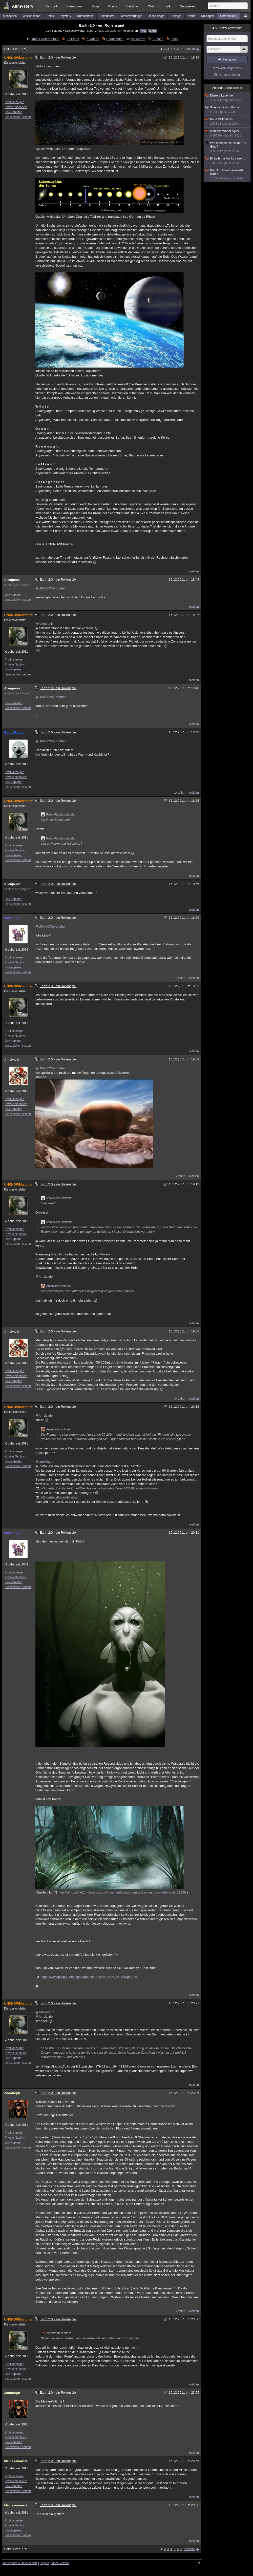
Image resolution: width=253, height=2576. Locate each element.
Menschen (10, 16)
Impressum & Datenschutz (19, 2563)
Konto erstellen (229, 75)
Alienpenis (12, 580)
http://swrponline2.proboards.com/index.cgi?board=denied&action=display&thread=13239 (122, 1892)
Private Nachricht (16, 107)
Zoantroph (12, 2093)
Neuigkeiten (187, 6)
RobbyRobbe (14, 732)
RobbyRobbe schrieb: (58, 814)
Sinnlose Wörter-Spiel (227, 133)
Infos (174, 39)
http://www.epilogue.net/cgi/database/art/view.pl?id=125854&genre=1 (90, 1977)
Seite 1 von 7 (16, 49)
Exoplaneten (113, 30)
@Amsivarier (44, 1276)
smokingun (12, 918)
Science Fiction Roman (227, 110)
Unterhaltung (228, 16)
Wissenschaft (31, 16)
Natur (191, 16)
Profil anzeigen (14, 102)
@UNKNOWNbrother (50, 588)
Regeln (44, 2563)
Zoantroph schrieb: (56, 2333)
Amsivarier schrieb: (56, 1286)
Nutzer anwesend (227, 28)
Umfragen (207, 16)
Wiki (168, 6)
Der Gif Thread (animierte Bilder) (227, 174)
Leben (91, 30)
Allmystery (22, 6)
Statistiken (132, 6)
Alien (100, 30)
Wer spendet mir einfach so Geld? (227, 147)
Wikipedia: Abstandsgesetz (60, 1497)
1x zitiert (179, 792)
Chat (152, 6)
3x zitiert (179, 1398)
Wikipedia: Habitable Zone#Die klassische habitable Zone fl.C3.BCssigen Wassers (99, 1488)
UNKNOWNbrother (17, 57)
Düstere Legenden (227, 98)
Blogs (95, 6)
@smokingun (44, 1462)
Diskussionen (74, 6)
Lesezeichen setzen (18, 117)
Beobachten (114, 39)
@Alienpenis (44, 623)
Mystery (66, 16)
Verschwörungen (131, 16)
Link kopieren (13, 112)
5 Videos (93, 39)
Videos (112, 6)
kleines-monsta (16, 2461)
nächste (189, 49)
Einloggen (229, 59)
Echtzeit (51, 6)
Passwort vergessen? (227, 68)
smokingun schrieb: (56, 1198)
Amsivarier (12, 1059)
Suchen (157, 39)
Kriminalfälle (85, 16)
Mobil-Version (60, 2563)
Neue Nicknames (227, 121)
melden (194, 571)
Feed (143, 30)
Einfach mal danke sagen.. (227, 161)
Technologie (156, 16)
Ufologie (175, 16)
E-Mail (152, 30)
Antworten (138, 39)
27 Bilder (73, 39)
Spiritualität (107, 16)
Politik (51, 16)
